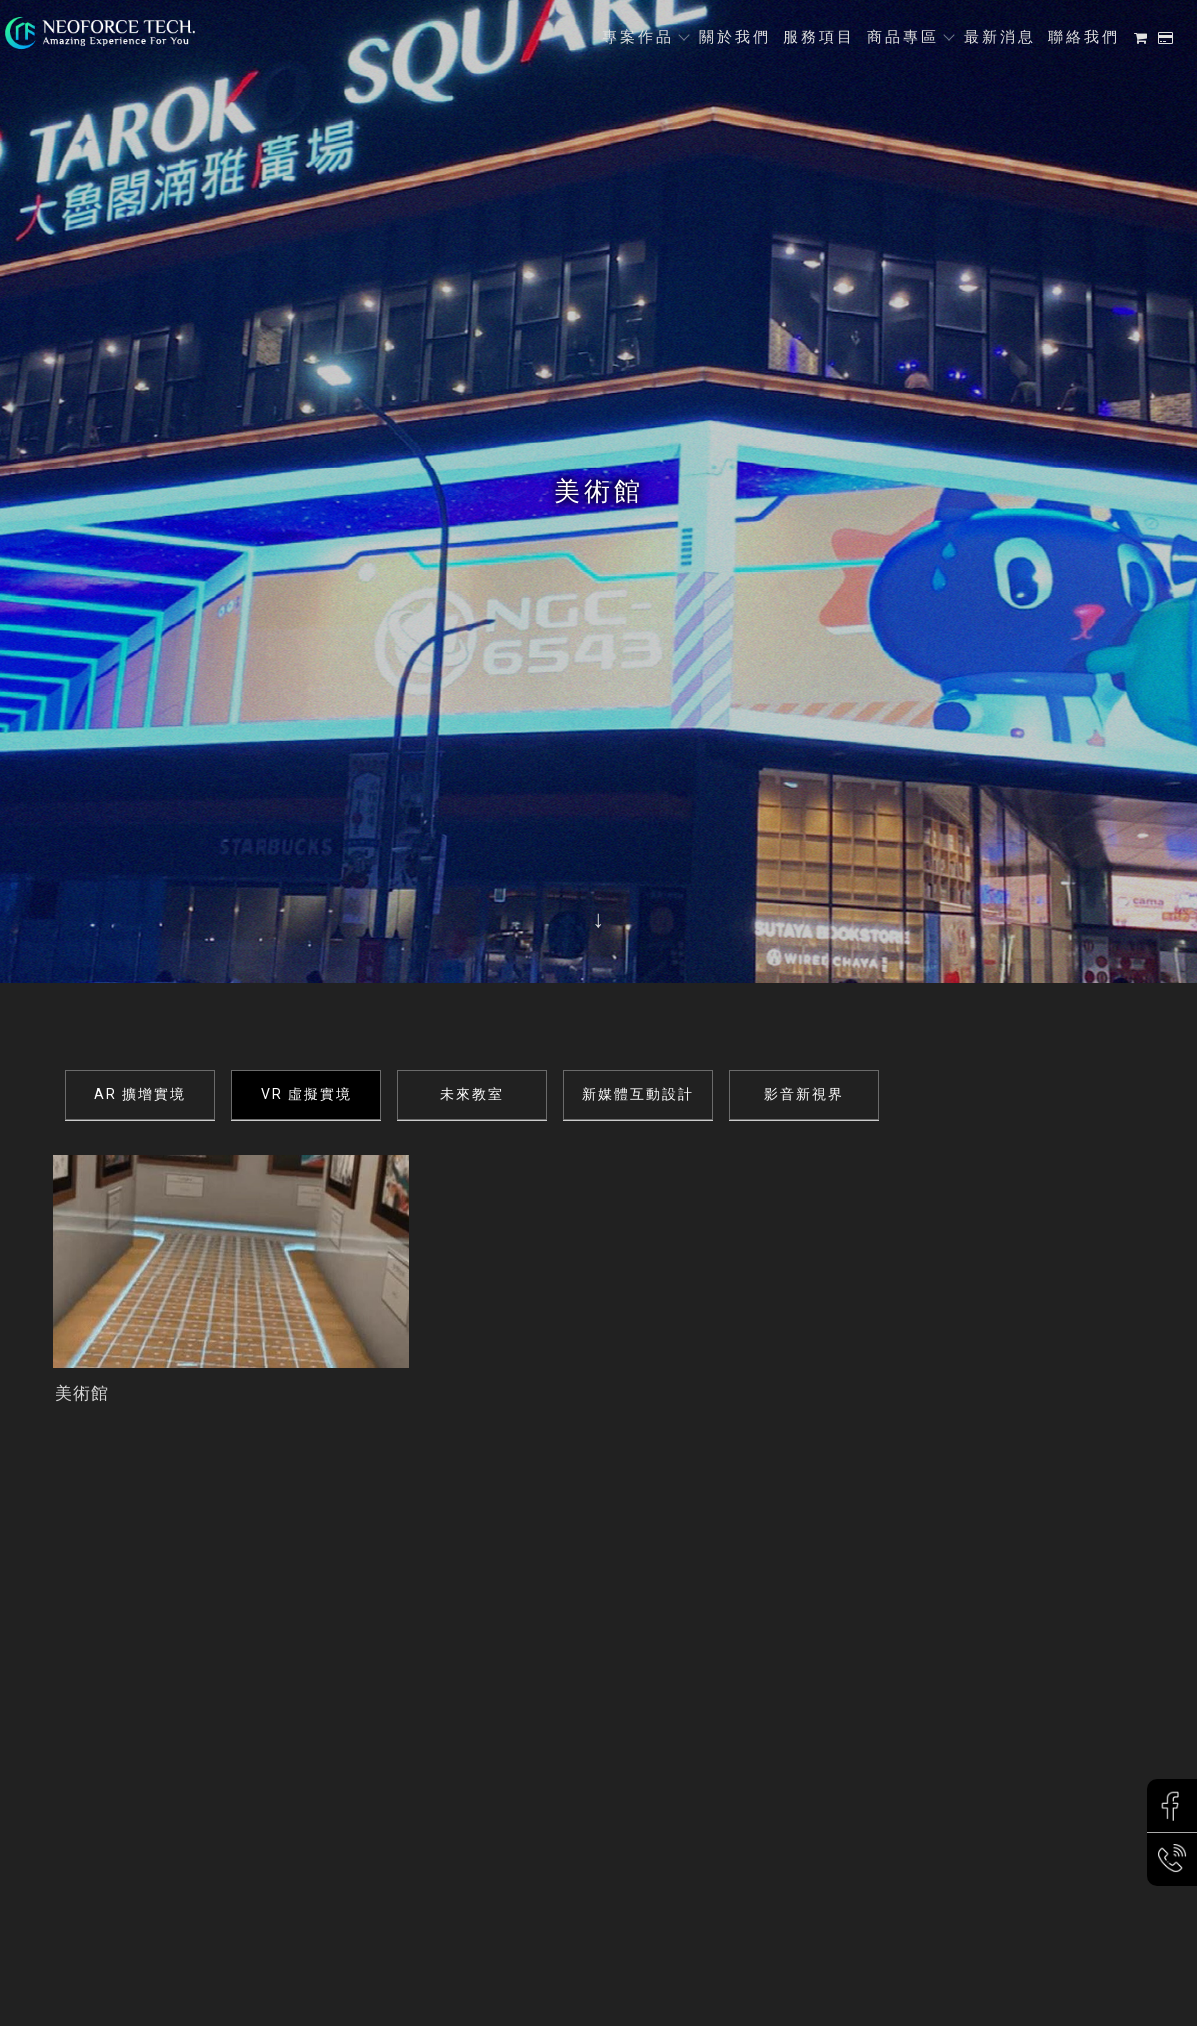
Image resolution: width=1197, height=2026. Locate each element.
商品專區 (903, 37)
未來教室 (472, 1094)
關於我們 (735, 37)
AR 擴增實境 (140, 1094)
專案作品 (638, 37)
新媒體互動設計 (638, 1094)
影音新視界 (804, 1094)
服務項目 (819, 37)
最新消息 (1000, 37)
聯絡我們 (1084, 37)
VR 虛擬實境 (306, 1094)
